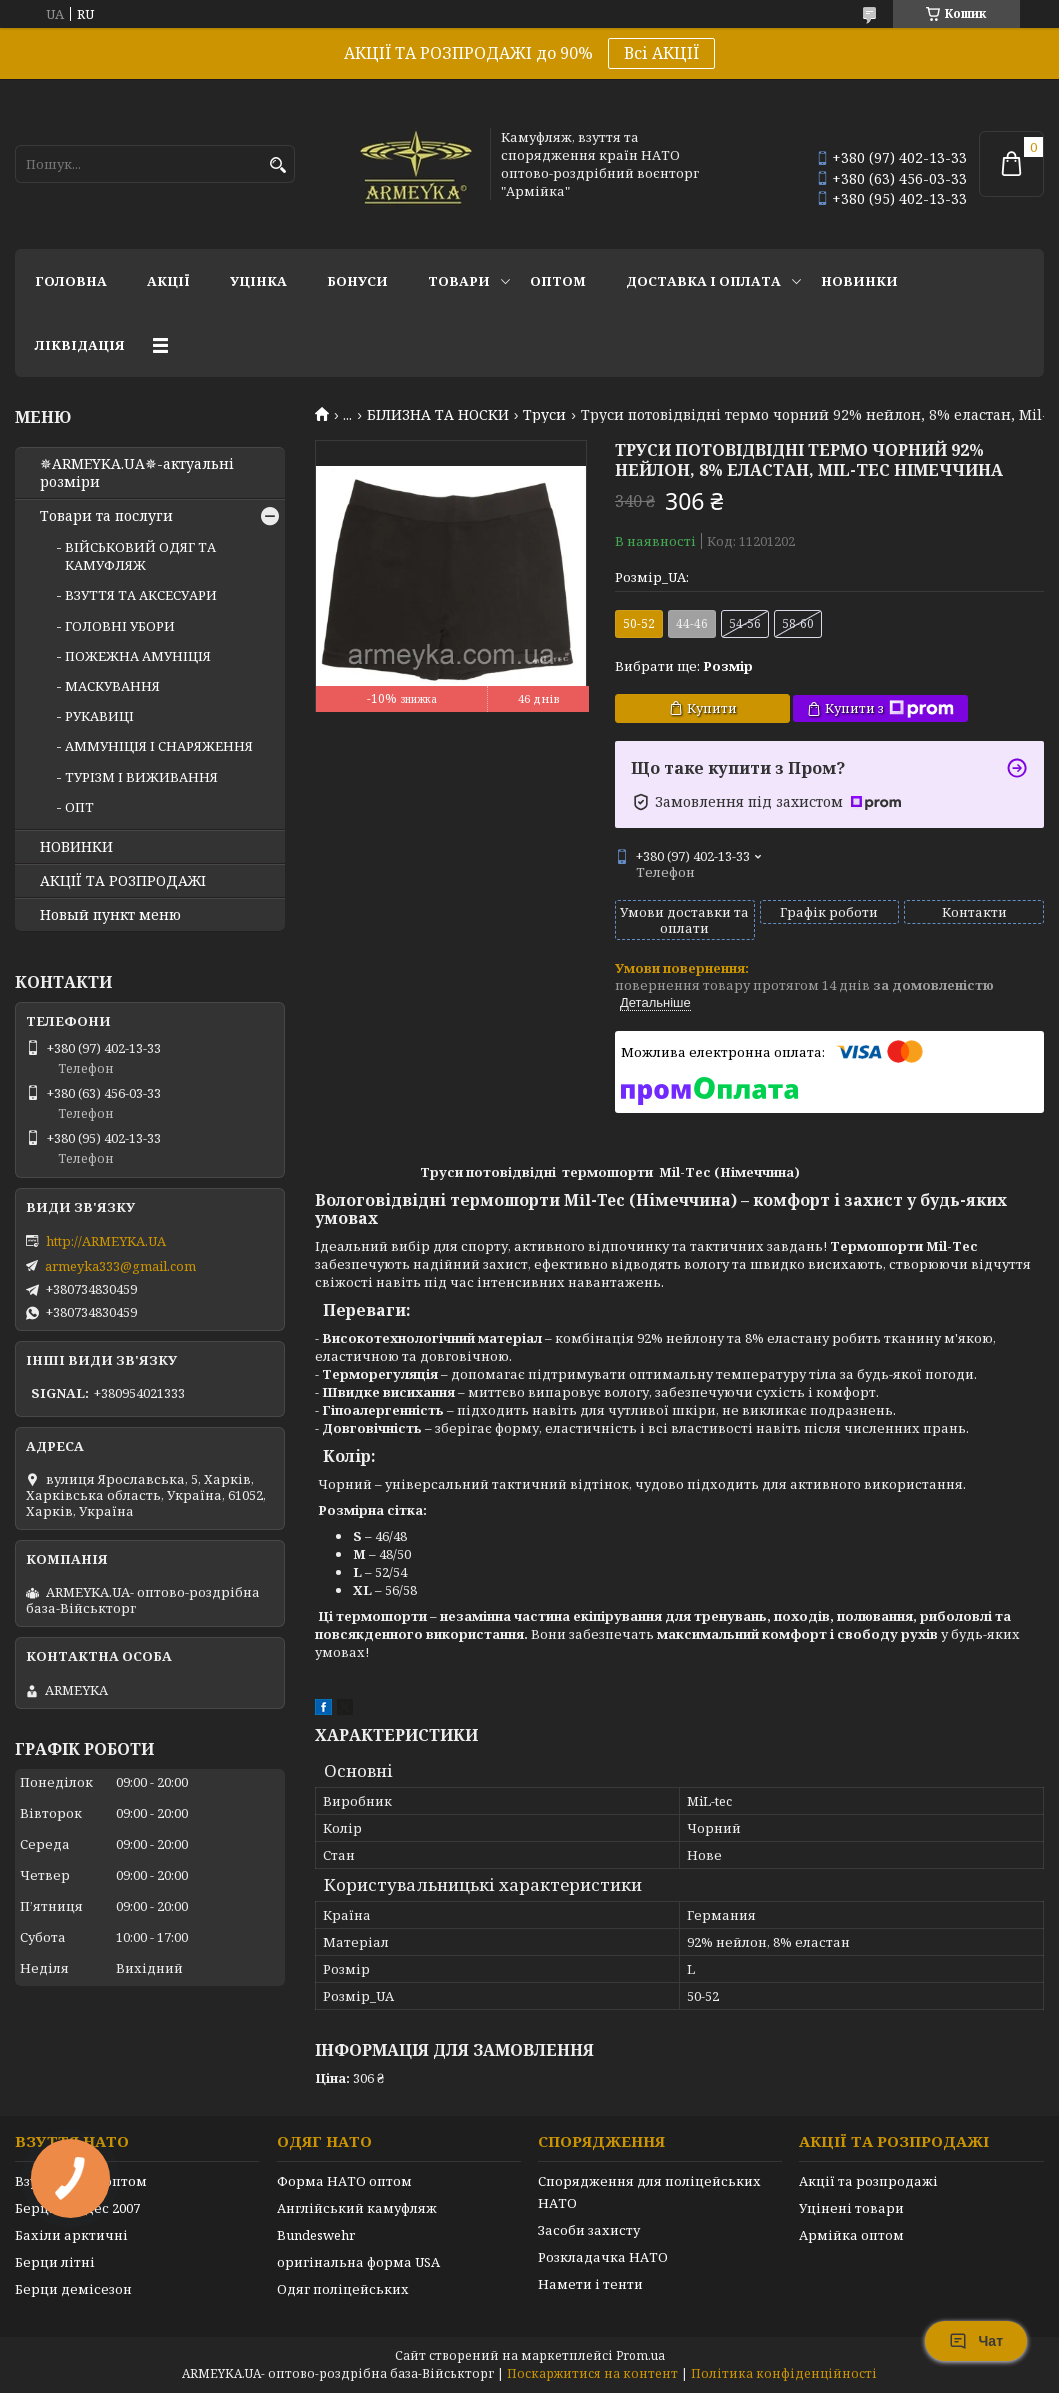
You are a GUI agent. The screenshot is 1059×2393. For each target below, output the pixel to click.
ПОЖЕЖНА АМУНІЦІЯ (138, 656)
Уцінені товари (851, 2208)
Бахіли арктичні (71, 2235)
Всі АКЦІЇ (661, 53)
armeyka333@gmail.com (120, 1266)
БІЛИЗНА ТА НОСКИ (438, 415)
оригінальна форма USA (358, 2262)
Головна (71, 281)
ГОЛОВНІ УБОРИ (120, 626)
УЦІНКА (258, 281)
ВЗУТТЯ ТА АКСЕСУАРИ (141, 595)
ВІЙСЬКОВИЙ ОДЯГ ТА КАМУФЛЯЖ (140, 556)
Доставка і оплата (703, 281)
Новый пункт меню (110, 915)
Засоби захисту (589, 2230)
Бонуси (357, 281)
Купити (712, 708)
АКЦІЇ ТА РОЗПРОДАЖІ (123, 881)
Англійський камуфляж (357, 2208)
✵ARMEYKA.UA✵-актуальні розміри (137, 473)
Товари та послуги (106, 516)
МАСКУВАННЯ (112, 686)
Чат (976, 2341)
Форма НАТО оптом (344, 2181)
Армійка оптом (851, 2235)
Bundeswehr (316, 2235)
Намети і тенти (590, 2284)
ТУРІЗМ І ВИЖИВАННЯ (141, 777)
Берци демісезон (73, 2289)
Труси (544, 415)
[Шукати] (277, 165)
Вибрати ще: (684, 666)
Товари (459, 281)
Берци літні (55, 2262)
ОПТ (79, 807)
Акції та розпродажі (868, 2181)
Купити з (889, 708)
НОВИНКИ (859, 281)
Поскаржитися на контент (592, 2373)
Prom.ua (640, 2355)
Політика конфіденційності (784, 2373)
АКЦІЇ (168, 281)
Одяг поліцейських (343, 2289)
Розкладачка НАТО (603, 2257)
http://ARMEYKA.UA (106, 1241)
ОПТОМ (558, 281)
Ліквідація (80, 345)
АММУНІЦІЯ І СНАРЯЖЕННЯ (159, 746)
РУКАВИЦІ (99, 716)
